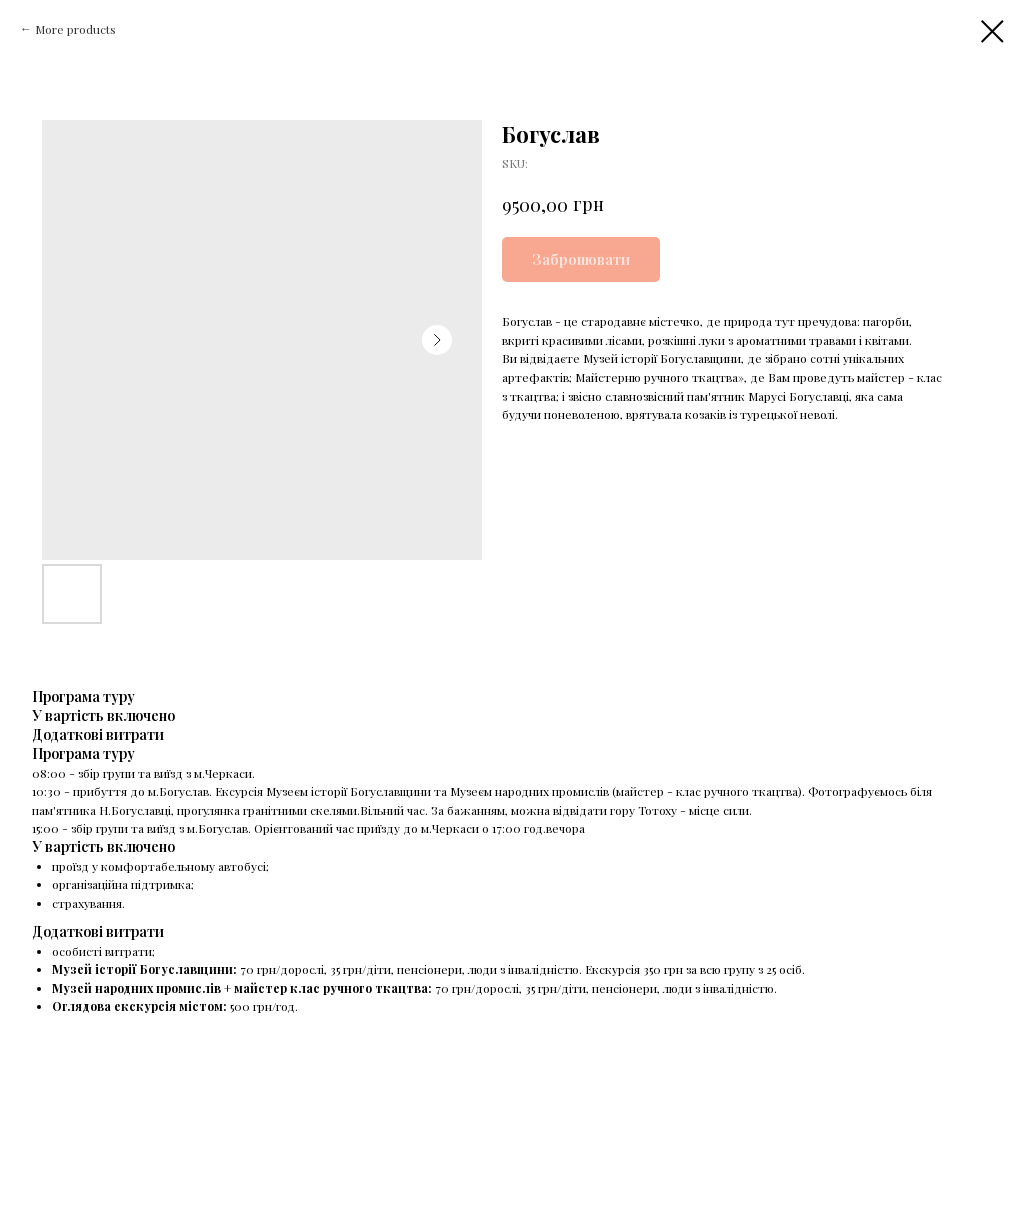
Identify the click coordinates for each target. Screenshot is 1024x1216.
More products (75, 29)
